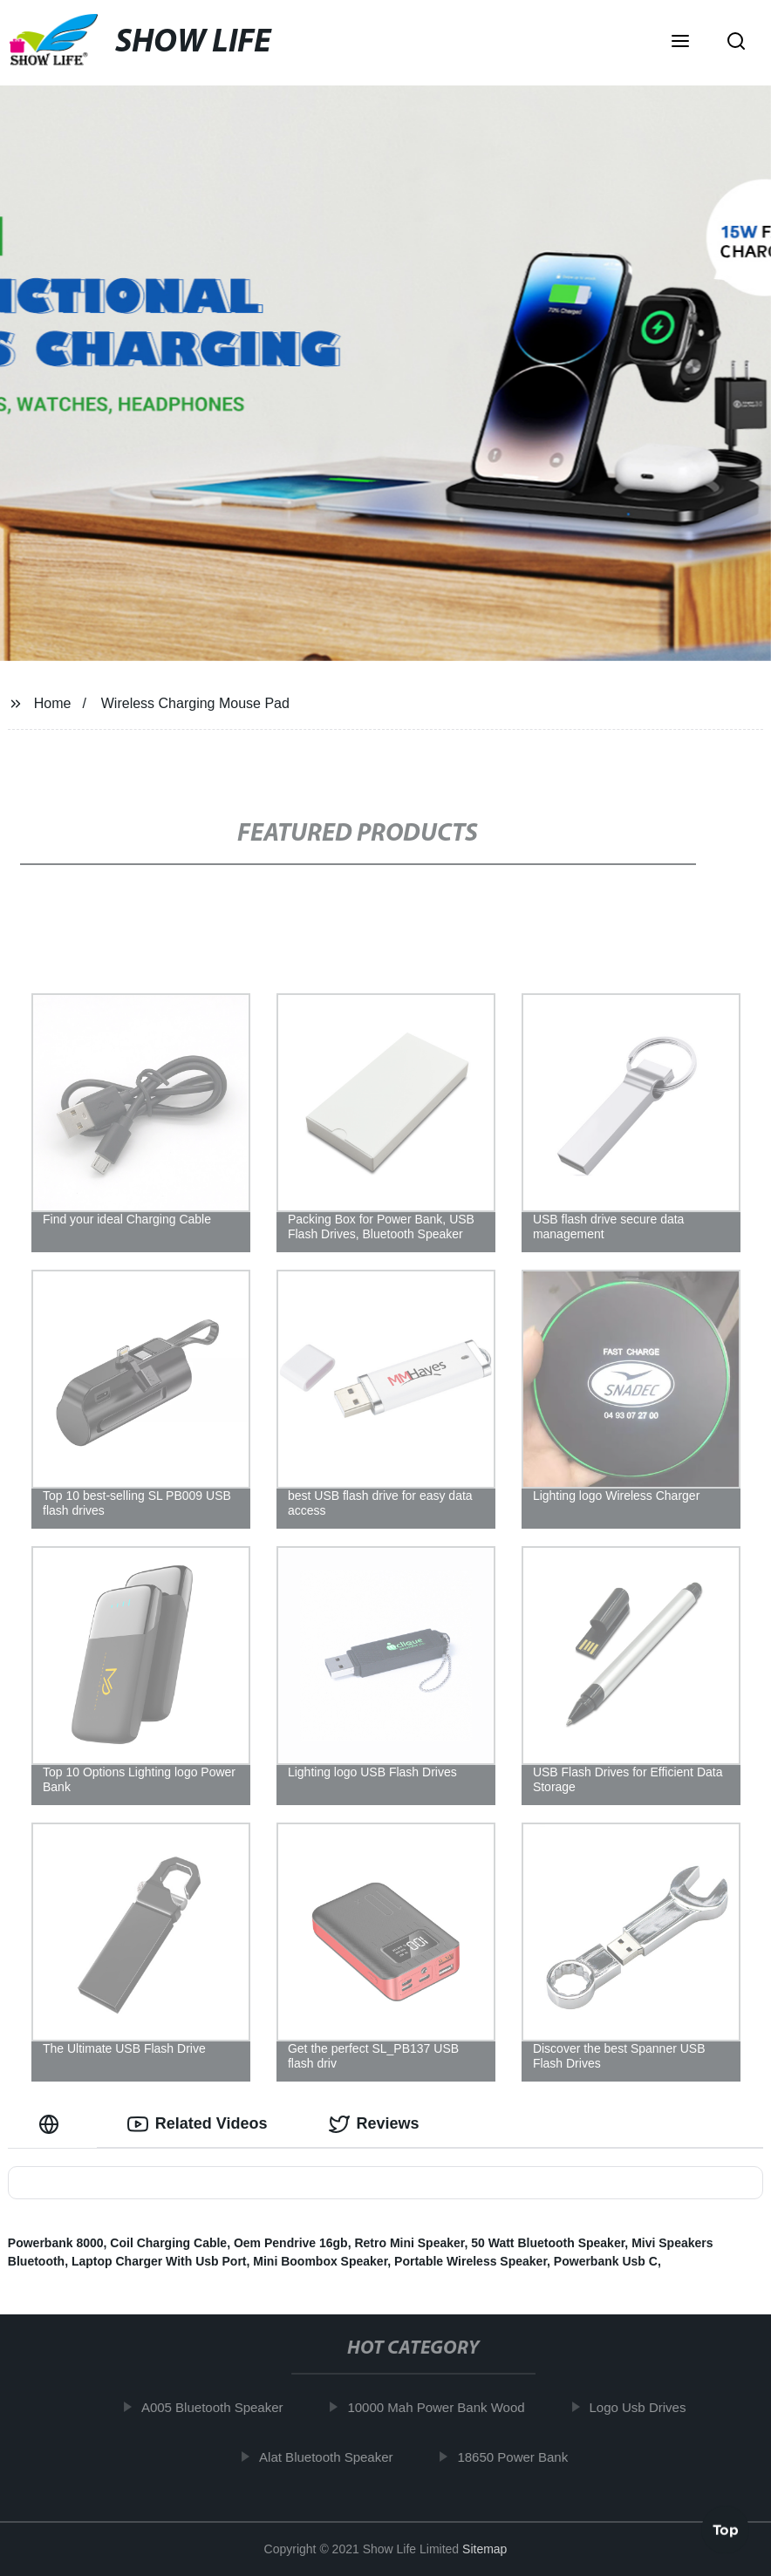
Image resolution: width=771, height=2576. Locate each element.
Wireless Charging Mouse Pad (195, 703)
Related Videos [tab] (197, 2124)
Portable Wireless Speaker (470, 2261)
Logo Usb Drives (645, 2407)
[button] (680, 43)
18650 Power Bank (520, 2457)
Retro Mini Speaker (409, 2243)
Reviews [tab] (374, 2124)
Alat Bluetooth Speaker (333, 2457)
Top (726, 2529)
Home (53, 703)
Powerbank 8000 (56, 2243)
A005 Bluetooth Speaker (220, 2407)
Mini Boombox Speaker (320, 2261)
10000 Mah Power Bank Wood (443, 2407)
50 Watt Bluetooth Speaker (547, 2243)
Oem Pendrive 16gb (291, 2243)
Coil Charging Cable (168, 2243)
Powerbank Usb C (606, 2261)
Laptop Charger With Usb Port (159, 2261)
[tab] (52, 2124)
